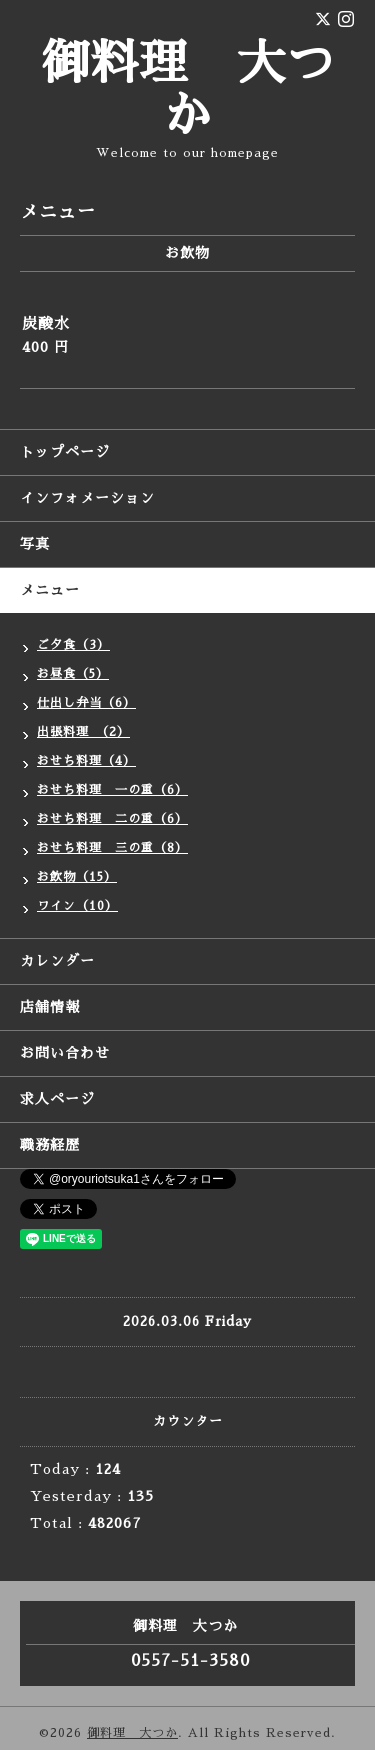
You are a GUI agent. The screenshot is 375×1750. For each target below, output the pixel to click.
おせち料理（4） (86, 761)
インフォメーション (87, 498)
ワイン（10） (77, 906)
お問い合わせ (65, 1053)
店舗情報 (50, 1007)
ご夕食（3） (73, 645)
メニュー (50, 590)
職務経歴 (50, 1145)
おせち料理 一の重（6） (112, 790)
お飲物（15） (77, 877)
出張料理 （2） (83, 732)
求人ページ (57, 1099)
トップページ (65, 452)
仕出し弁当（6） (86, 703)
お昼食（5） (73, 674)
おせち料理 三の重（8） (112, 848)
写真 (35, 544)
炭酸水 (46, 323)
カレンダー (57, 961)
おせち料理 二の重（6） (112, 819)
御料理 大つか (132, 1733)
